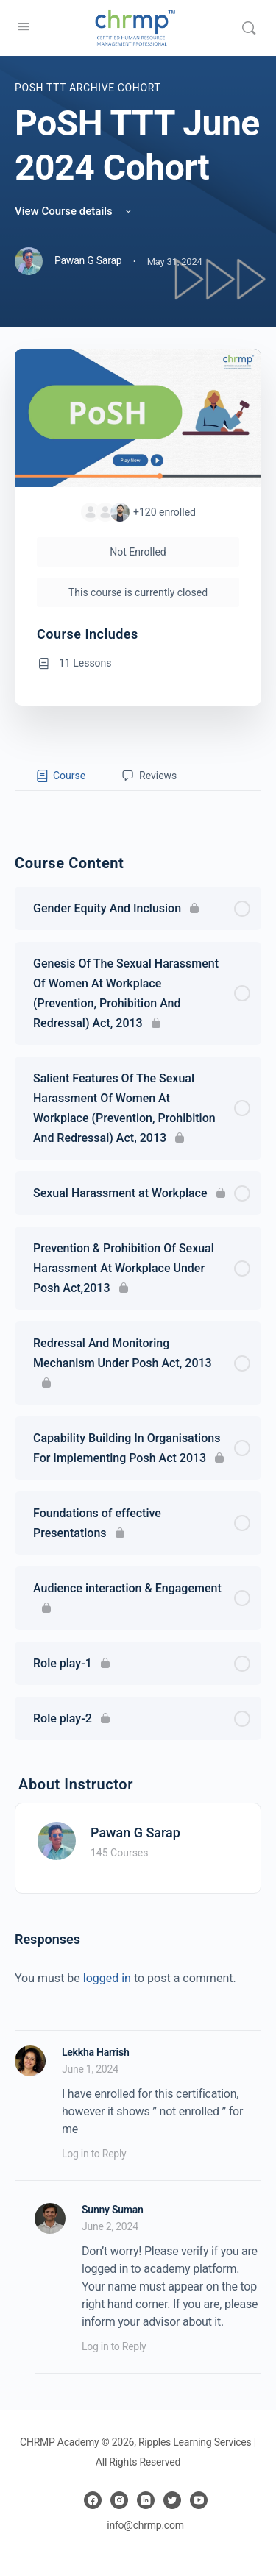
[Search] (249, 28)
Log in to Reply (94, 2154)
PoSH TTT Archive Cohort (87, 87)
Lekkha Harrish (96, 2052)
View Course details (74, 211)
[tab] (58, 776)
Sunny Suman (113, 2209)
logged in (107, 1978)
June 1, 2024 (90, 2069)
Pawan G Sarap (135, 1832)
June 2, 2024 (110, 2226)
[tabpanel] (138, 803)
